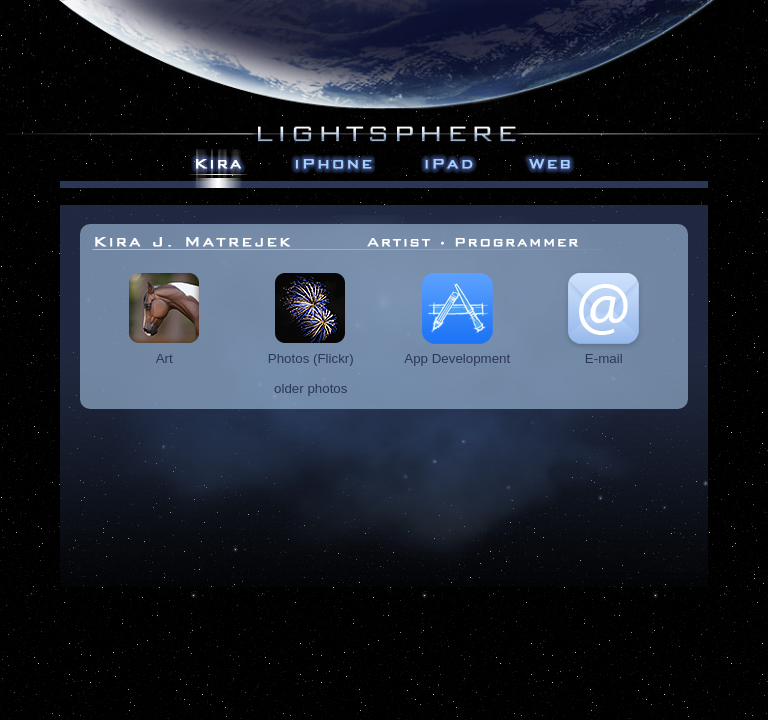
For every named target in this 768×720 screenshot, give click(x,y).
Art (164, 352)
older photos (310, 388)
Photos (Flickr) (311, 352)
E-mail (603, 352)
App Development (457, 352)
